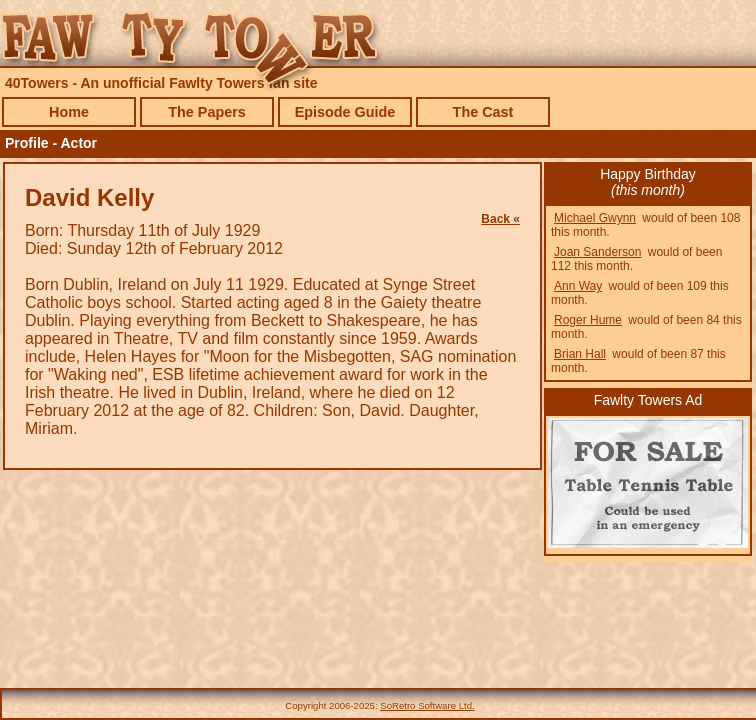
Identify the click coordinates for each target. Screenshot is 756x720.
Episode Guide (345, 112)
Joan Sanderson (597, 252)
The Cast (483, 112)
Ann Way (578, 286)
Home (69, 112)
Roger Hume (588, 320)
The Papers (207, 112)
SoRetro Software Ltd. (427, 705)
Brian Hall (580, 354)
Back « (500, 219)
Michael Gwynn (595, 218)
